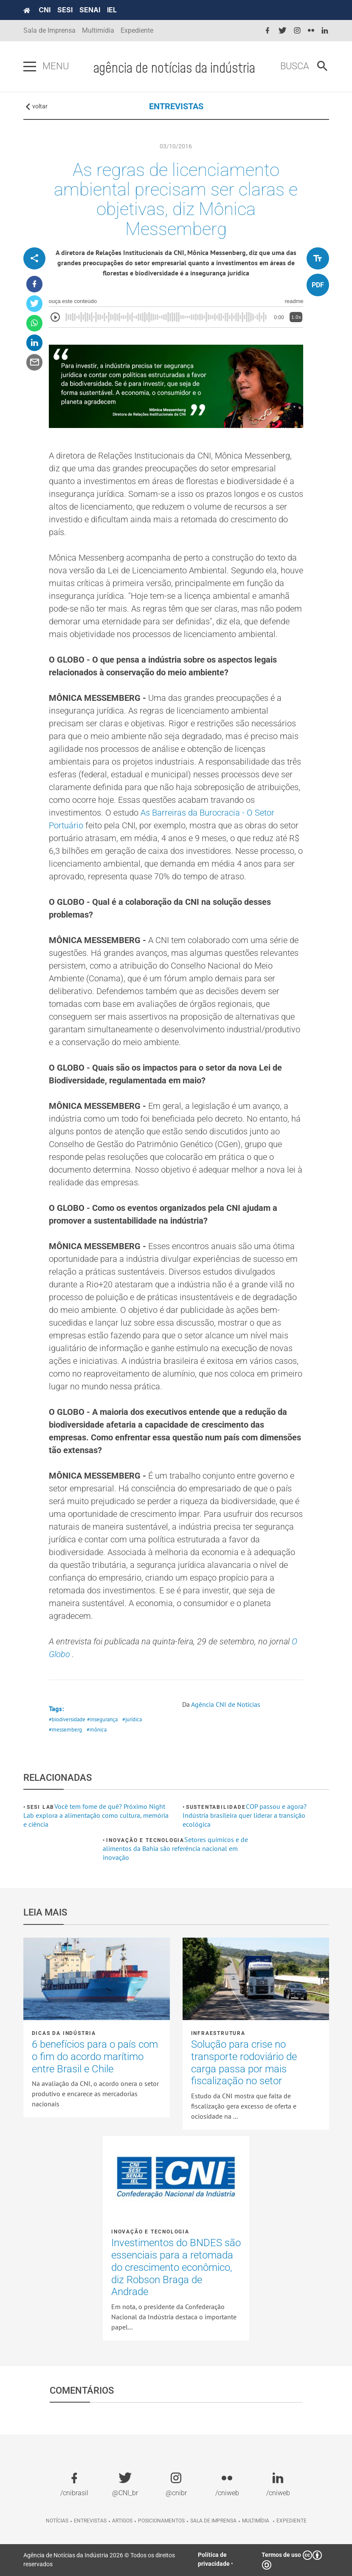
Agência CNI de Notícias (225, 1704)
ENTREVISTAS (176, 106)
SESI (65, 9)
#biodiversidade (67, 1719)
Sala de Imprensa (49, 30)
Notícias (57, 2521)
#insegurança (102, 1719)
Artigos (122, 2521)
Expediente (137, 30)
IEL (112, 9)
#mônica (97, 1729)
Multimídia (98, 30)
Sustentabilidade (216, 1807)
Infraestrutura (218, 2033)
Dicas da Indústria (64, 2033)
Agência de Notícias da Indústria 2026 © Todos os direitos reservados (99, 2559)
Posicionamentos (161, 2521)
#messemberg (65, 1729)
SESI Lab (40, 1807)
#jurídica (132, 1719)
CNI (45, 9)
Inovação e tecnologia (145, 1840)
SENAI (89, 9)
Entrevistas (90, 2521)
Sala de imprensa (213, 2521)
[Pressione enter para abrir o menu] (29, 66)
